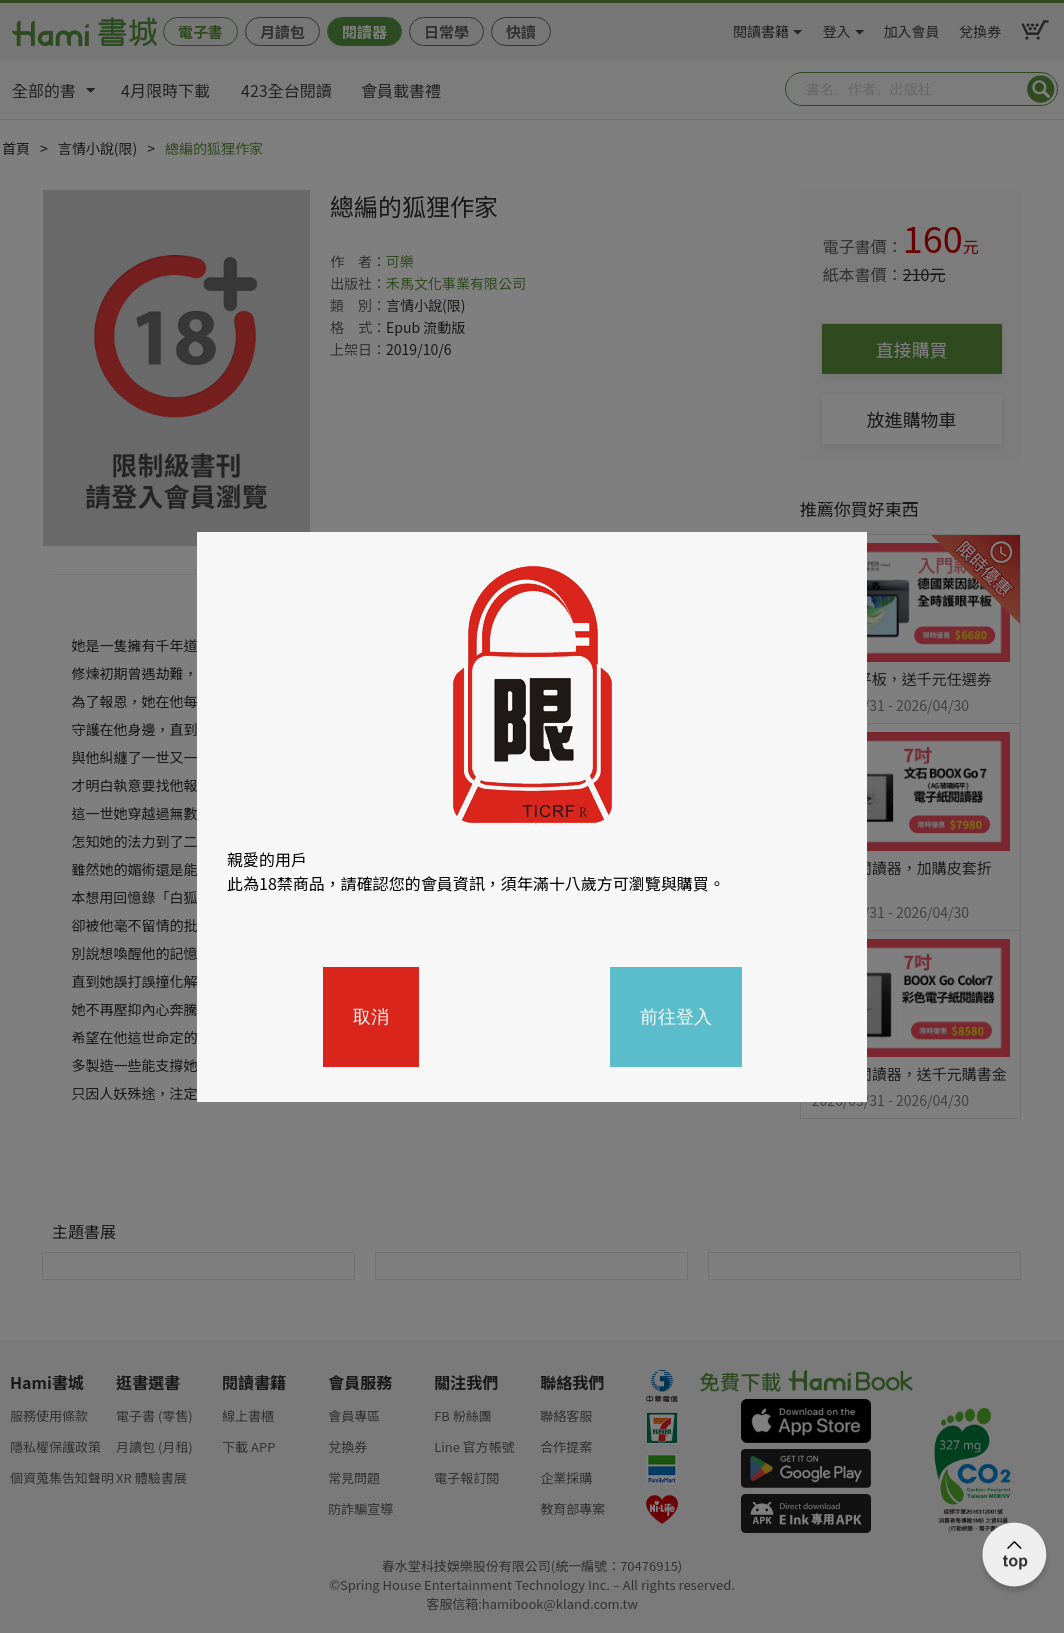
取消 (371, 1017)
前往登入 (676, 1017)
